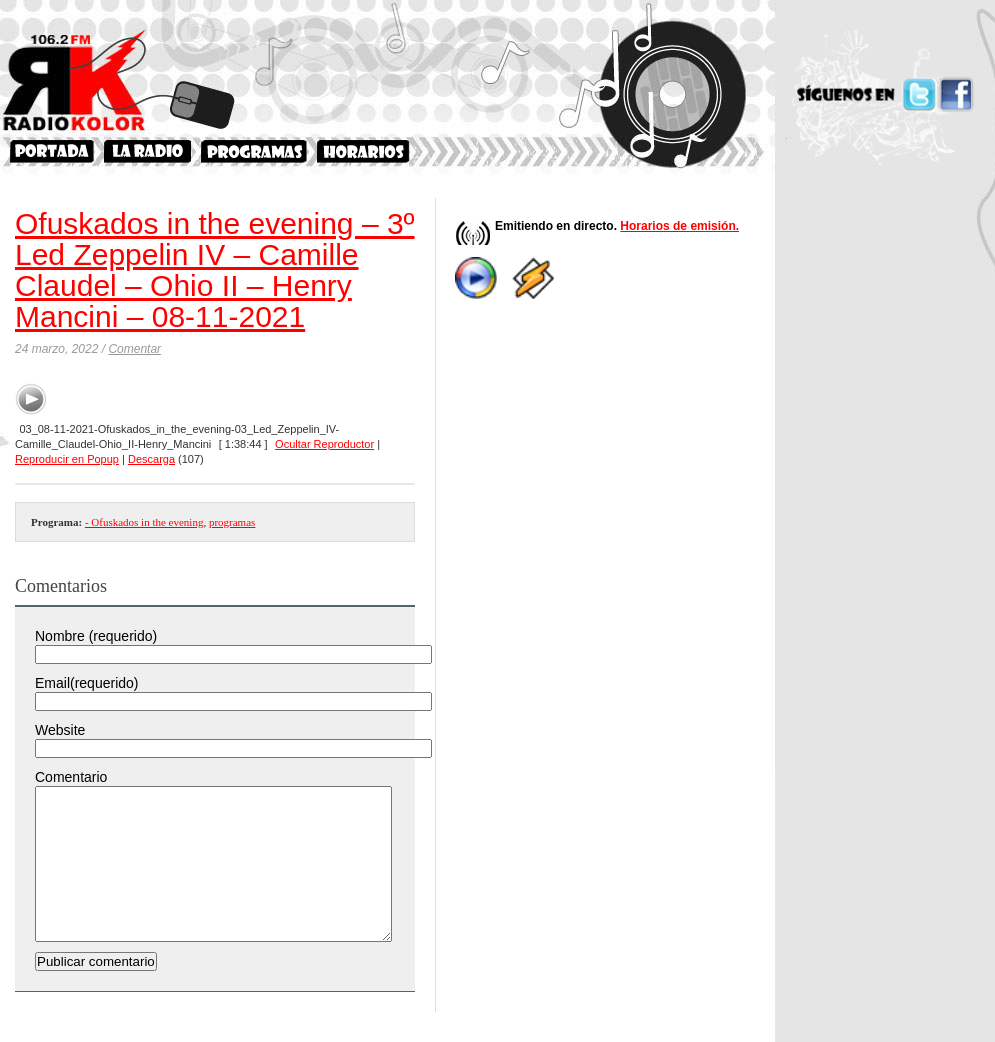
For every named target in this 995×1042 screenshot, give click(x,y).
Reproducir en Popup (67, 459)
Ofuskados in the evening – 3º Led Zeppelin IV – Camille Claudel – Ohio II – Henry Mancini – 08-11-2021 (215, 270)
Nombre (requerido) (96, 636)
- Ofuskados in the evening (144, 522)
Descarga (151, 459)
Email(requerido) (86, 683)
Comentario (71, 777)
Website (60, 730)
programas (232, 522)
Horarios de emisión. (679, 226)
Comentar (134, 349)
